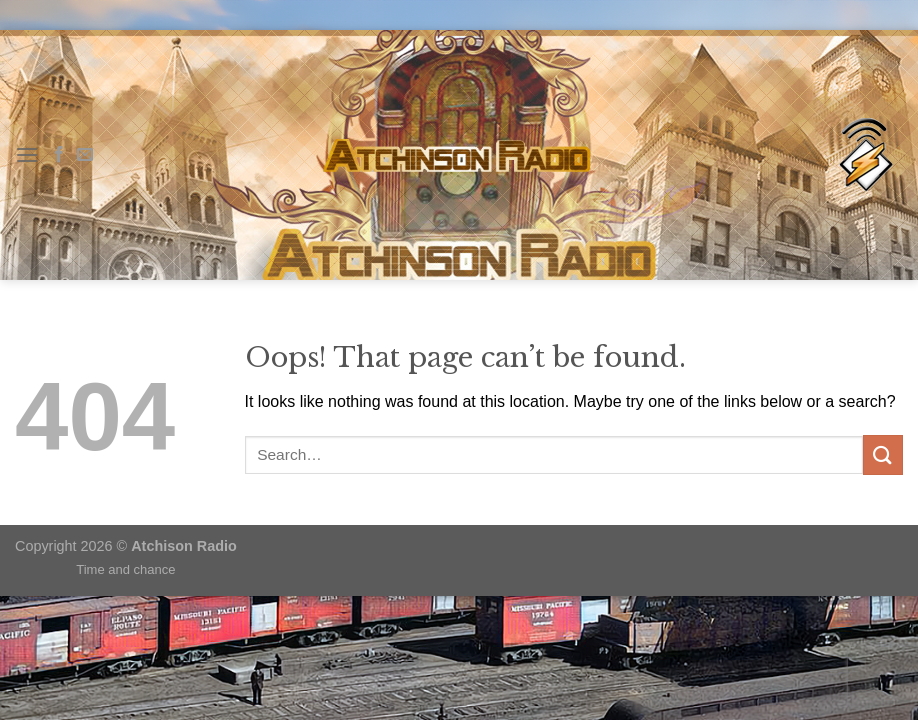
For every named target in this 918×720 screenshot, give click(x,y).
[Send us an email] (85, 155)
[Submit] (883, 454)
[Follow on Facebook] (59, 155)
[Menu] (27, 154)
